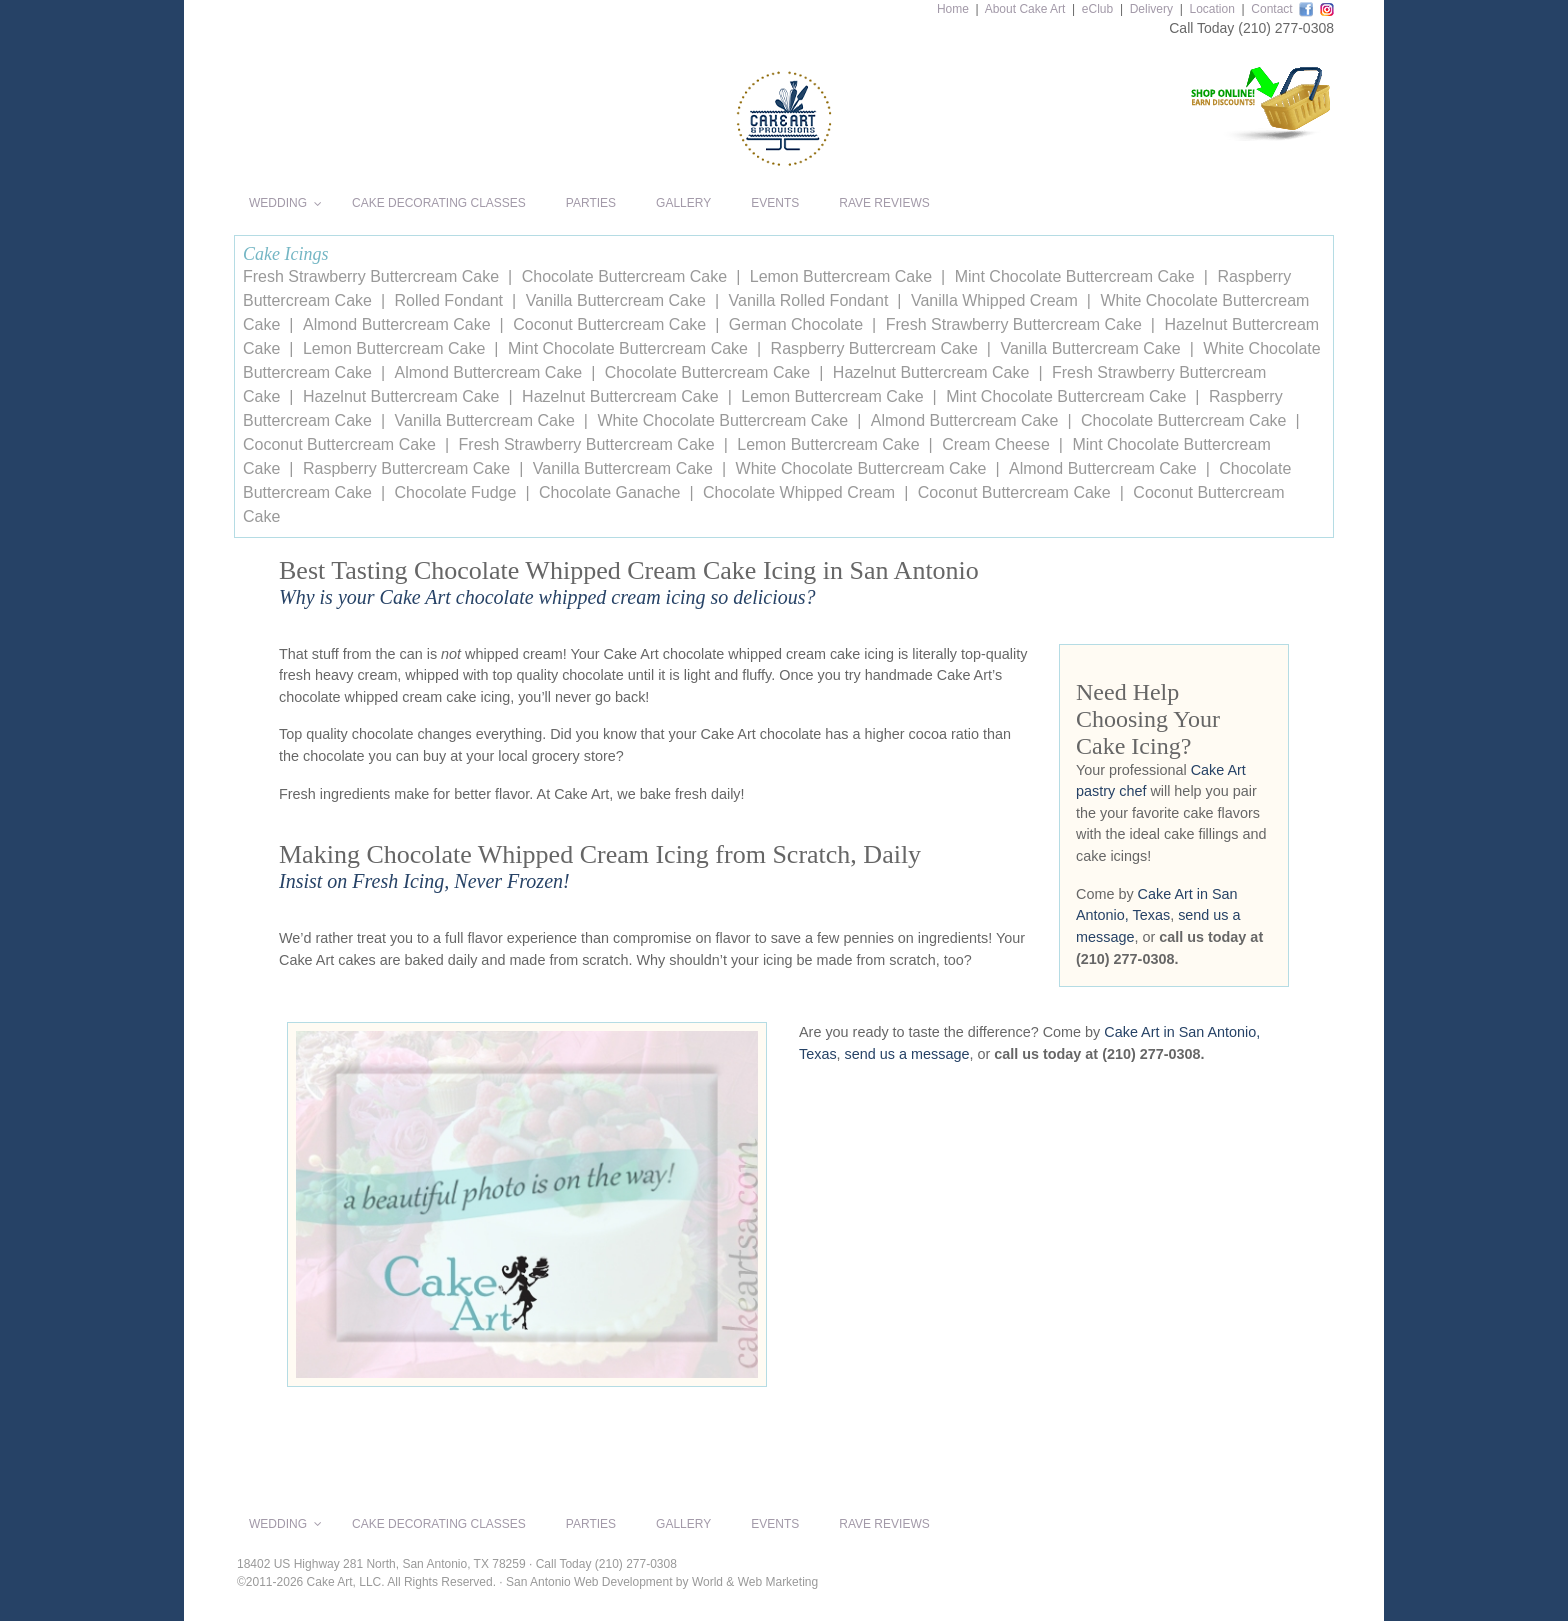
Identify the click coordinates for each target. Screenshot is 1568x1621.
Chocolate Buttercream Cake (624, 276)
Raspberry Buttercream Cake (874, 348)
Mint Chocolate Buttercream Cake (1075, 276)
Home (953, 9)
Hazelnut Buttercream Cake (931, 372)
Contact (1271, 9)
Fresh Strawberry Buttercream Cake (371, 276)
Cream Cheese (996, 444)
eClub (1097, 9)
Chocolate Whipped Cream (799, 492)
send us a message (907, 1054)
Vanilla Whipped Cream (994, 300)
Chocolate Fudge (456, 492)
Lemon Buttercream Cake (841, 276)
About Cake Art (1025, 9)
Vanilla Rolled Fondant (809, 300)
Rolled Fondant (449, 300)
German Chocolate (796, 324)
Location (1211, 9)
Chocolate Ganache (609, 492)
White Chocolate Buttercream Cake (722, 420)
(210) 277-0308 (1286, 28)
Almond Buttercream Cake (397, 324)
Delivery (1151, 9)
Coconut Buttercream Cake (609, 324)
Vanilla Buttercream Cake (616, 300)
